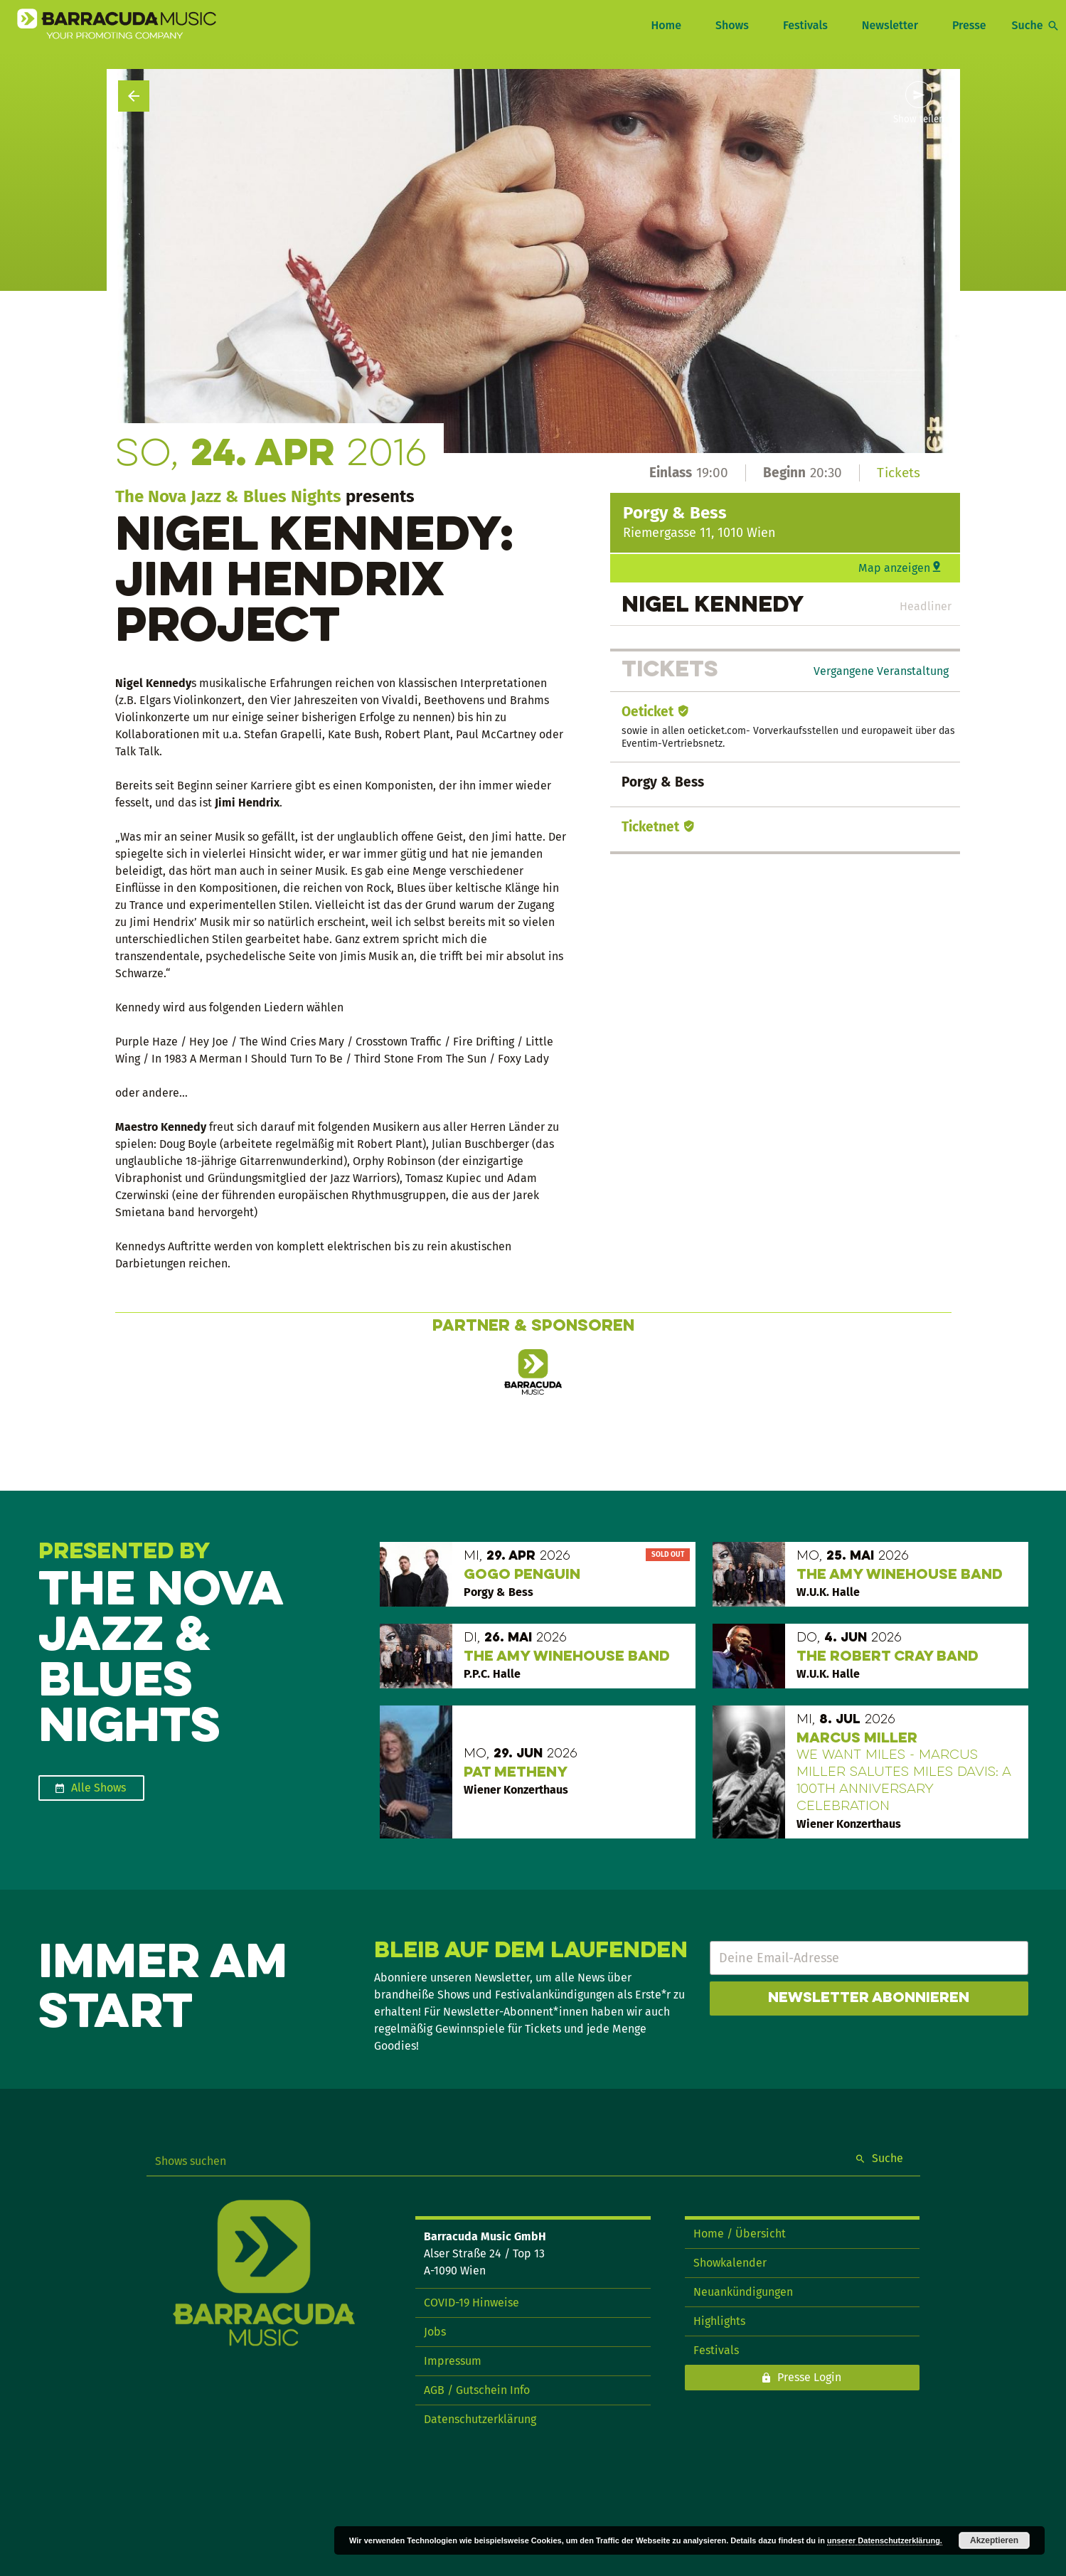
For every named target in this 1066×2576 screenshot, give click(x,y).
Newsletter (890, 25)
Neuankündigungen (743, 2292)
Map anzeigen (894, 568)
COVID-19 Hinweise (471, 2302)
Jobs (435, 2331)
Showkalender (730, 2262)
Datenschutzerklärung (480, 2419)
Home (666, 25)
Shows (732, 25)
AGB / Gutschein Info (477, 2390)
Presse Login (809, 2377)
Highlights (719, 2321)
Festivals (805, 25)
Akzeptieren (994, 2540)
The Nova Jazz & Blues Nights (228, 496)
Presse (969, 25)
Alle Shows (98, 1787)
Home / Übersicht (739, 2233)
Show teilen (918, 119)
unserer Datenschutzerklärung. (884, 2540)
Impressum (452, 2361)
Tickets (898, 472)
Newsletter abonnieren (868, 1998)
